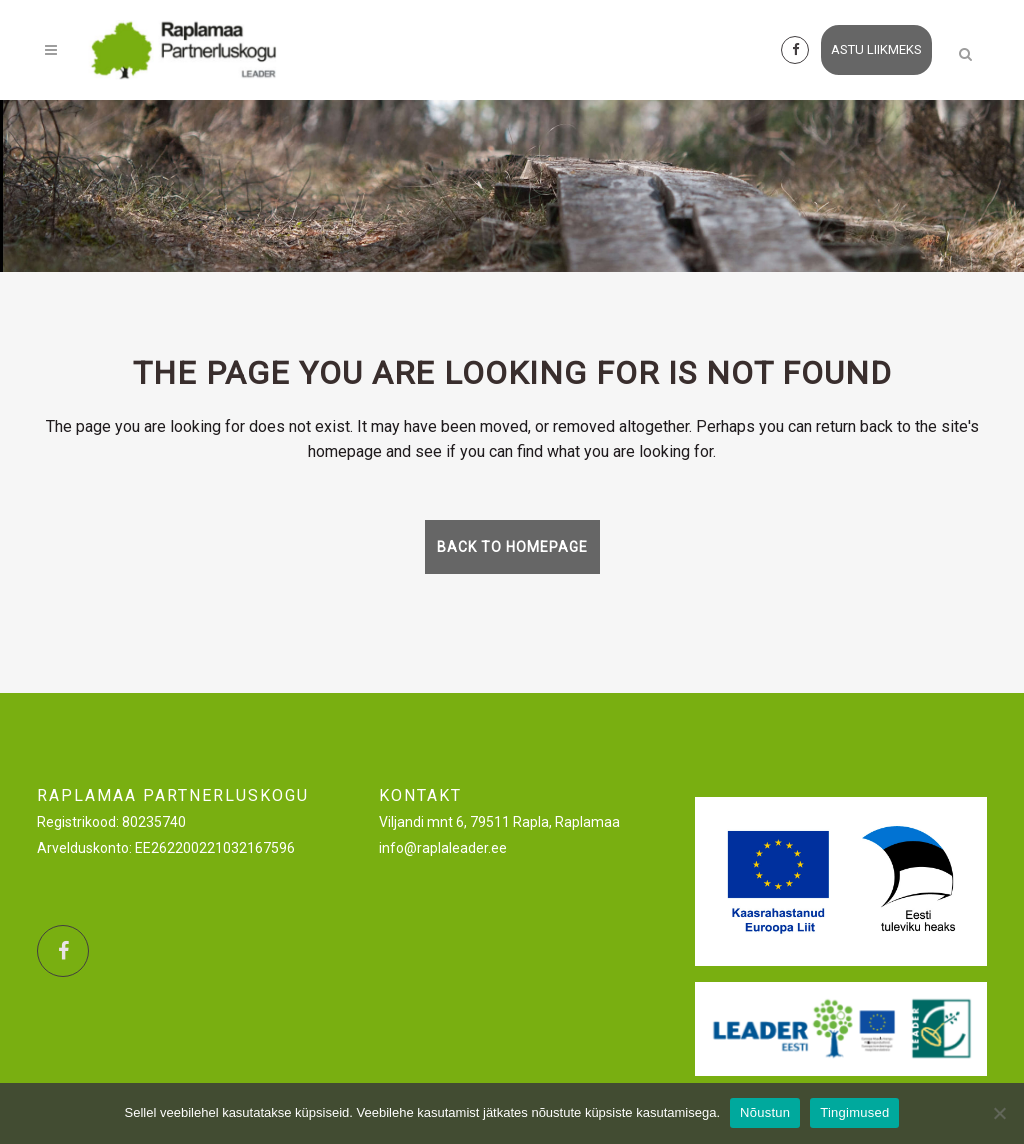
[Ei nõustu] (999, 1113)
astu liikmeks (876, 49)
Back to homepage (512, 547)
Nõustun (765, 1112)
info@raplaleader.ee (443, 848)
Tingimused (854, 1112)
